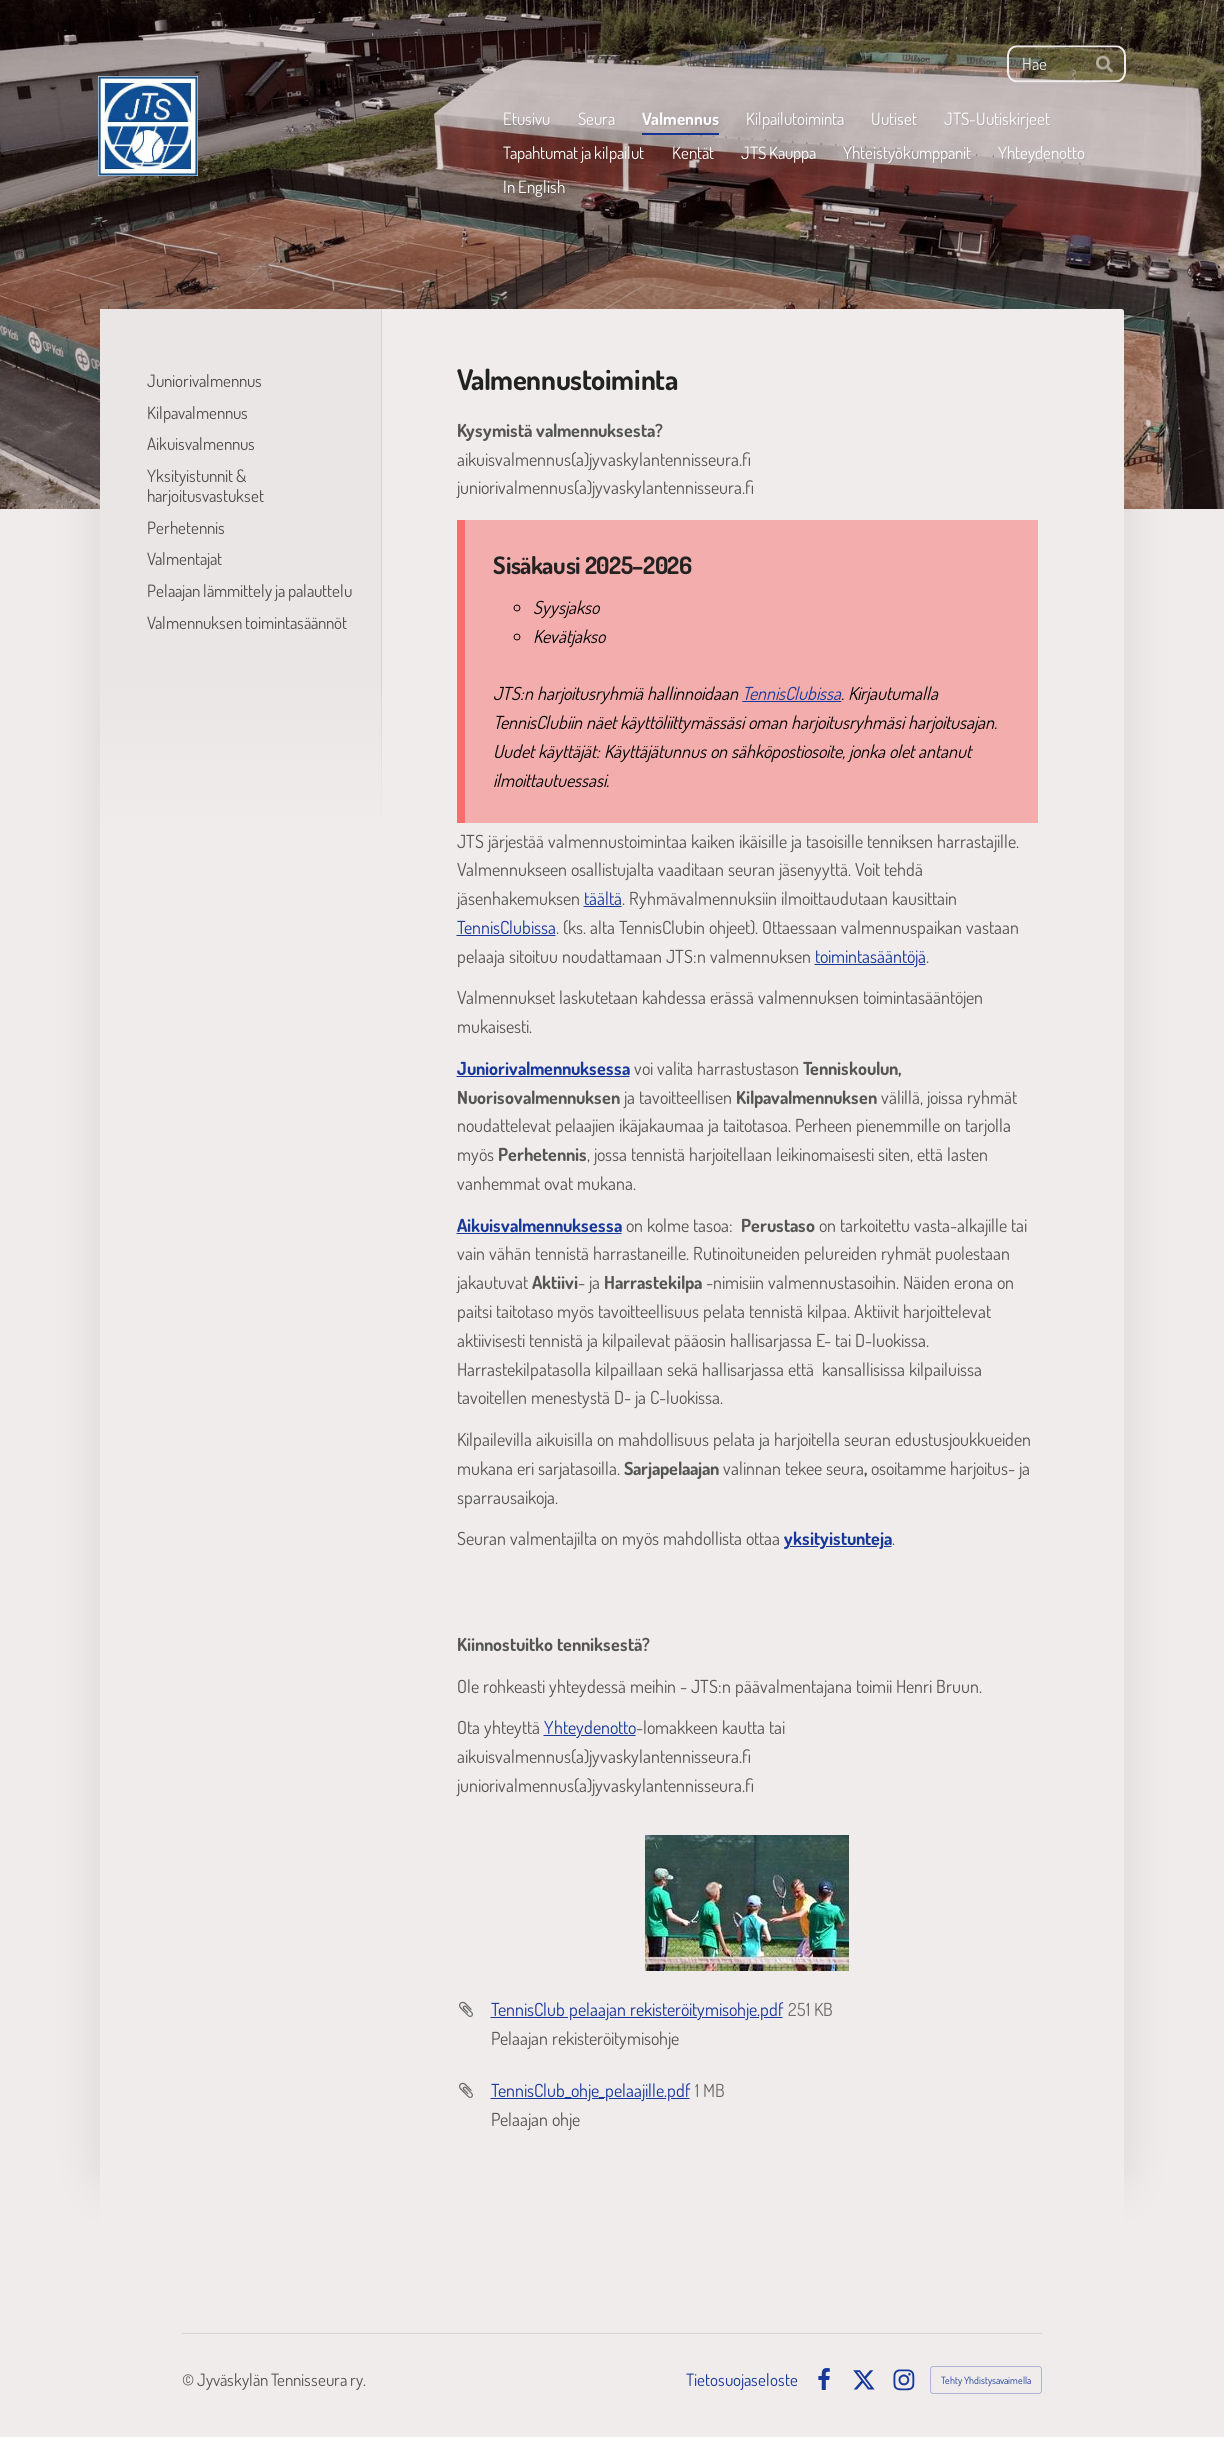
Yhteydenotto (590, 1727)
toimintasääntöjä (870, 956)
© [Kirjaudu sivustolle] (189, 2379)
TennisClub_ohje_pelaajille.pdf (590, 2090)
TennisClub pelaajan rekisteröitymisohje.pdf (637, 2009)
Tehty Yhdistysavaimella (986, 2380)
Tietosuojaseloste (742, 2379)
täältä (603, 898)
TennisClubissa (791, 693)
